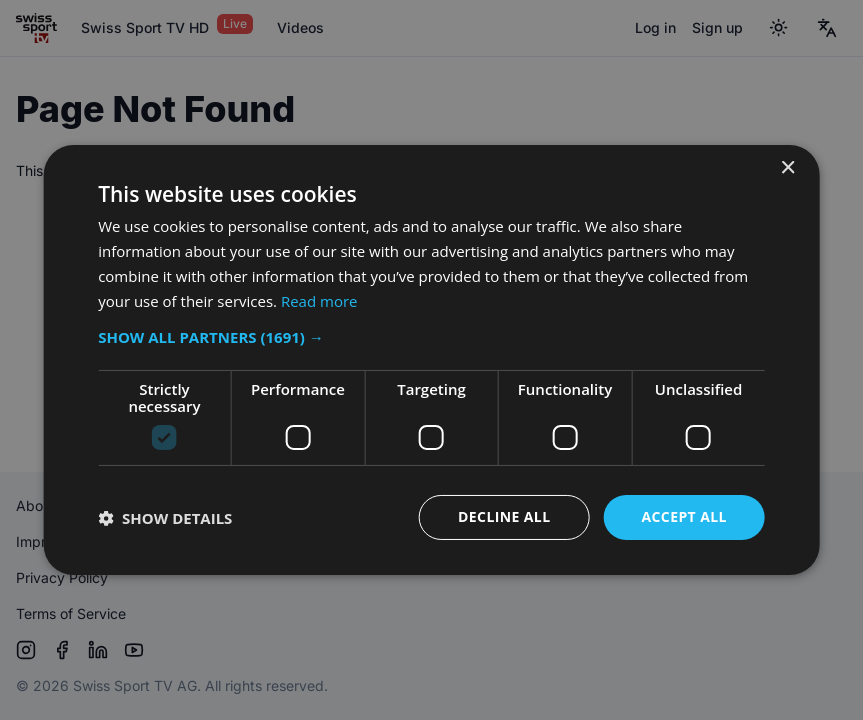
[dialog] (431, 360)
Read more (319, 301)
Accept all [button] (683, 516)
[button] (431, 337)
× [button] (787, 168)
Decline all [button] (504, 516)
